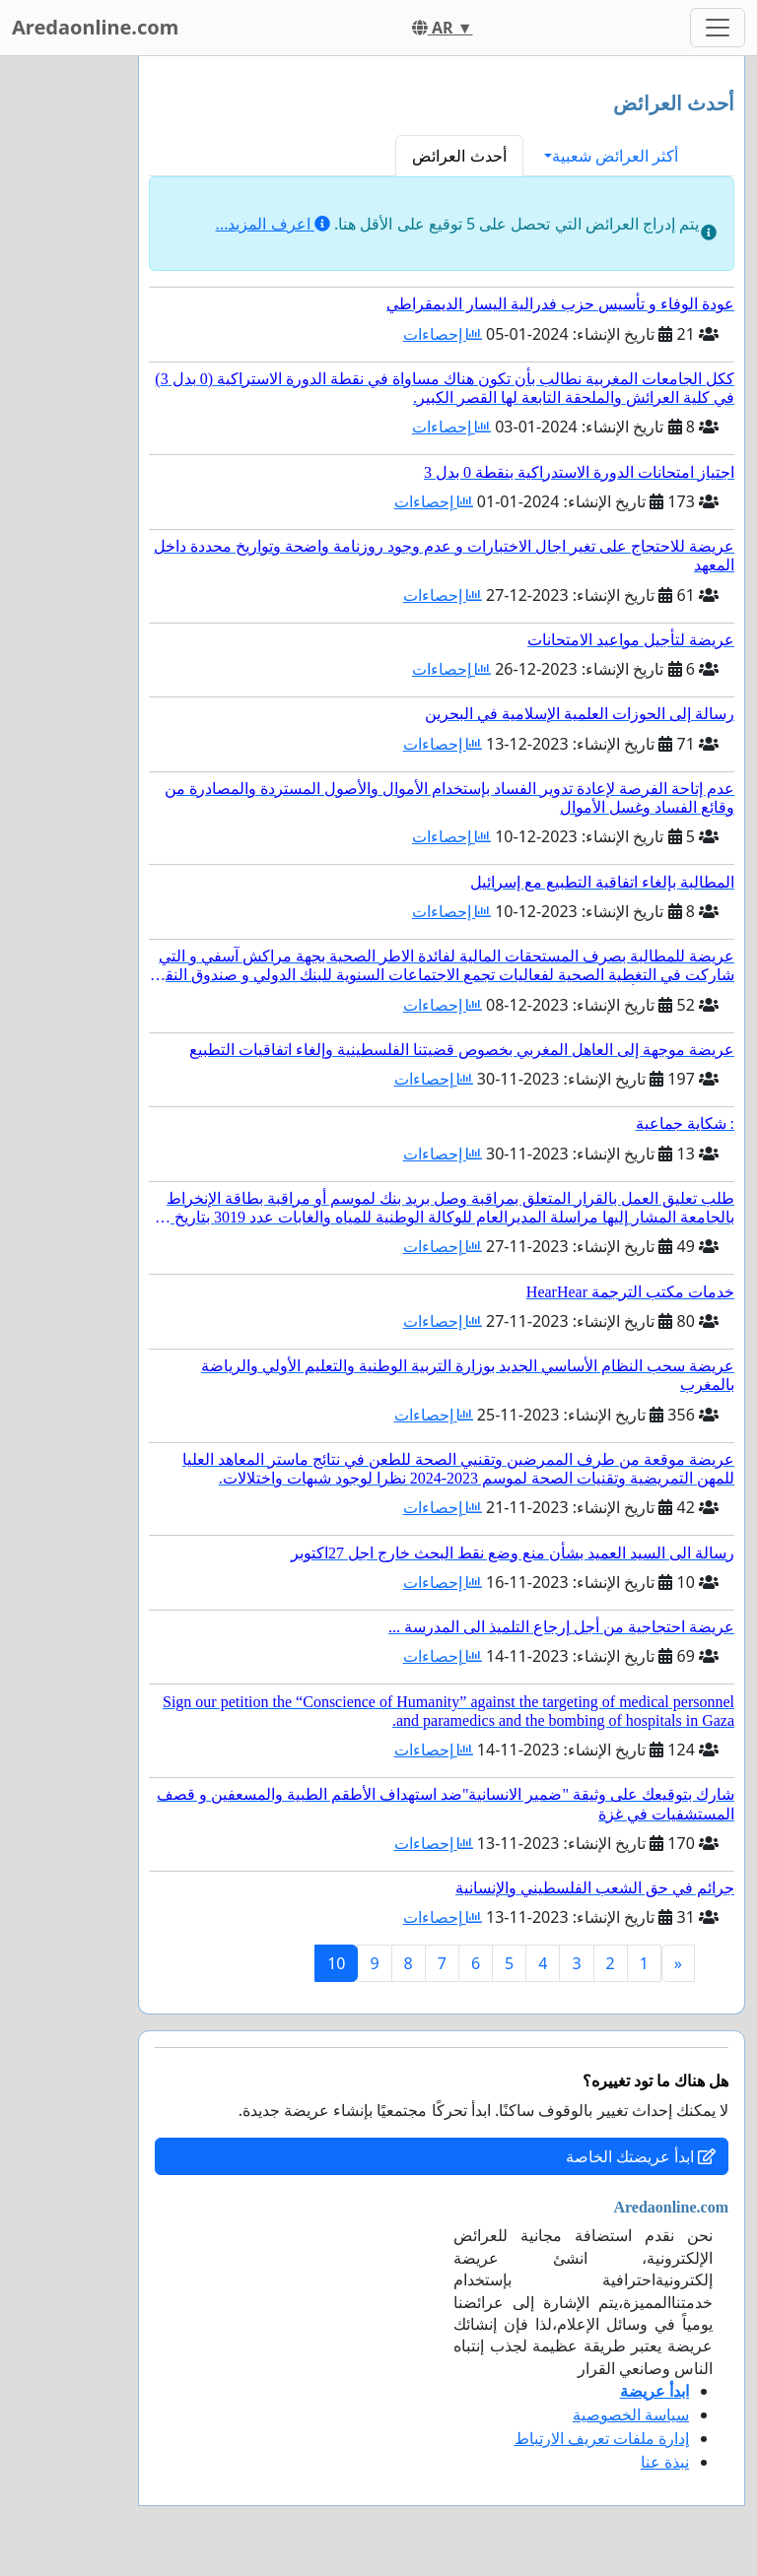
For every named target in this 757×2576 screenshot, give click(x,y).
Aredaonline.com (95, 27)
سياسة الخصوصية (631, 2414)
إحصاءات (442, 334)
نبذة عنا (665, 2462)
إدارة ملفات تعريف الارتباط (602, 2438)
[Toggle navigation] (717, 27)
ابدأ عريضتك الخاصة (641, 2156)
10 (336, 1963)
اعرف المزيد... (273, 223)
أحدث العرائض (459, 155)
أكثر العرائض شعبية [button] (615, 155)
